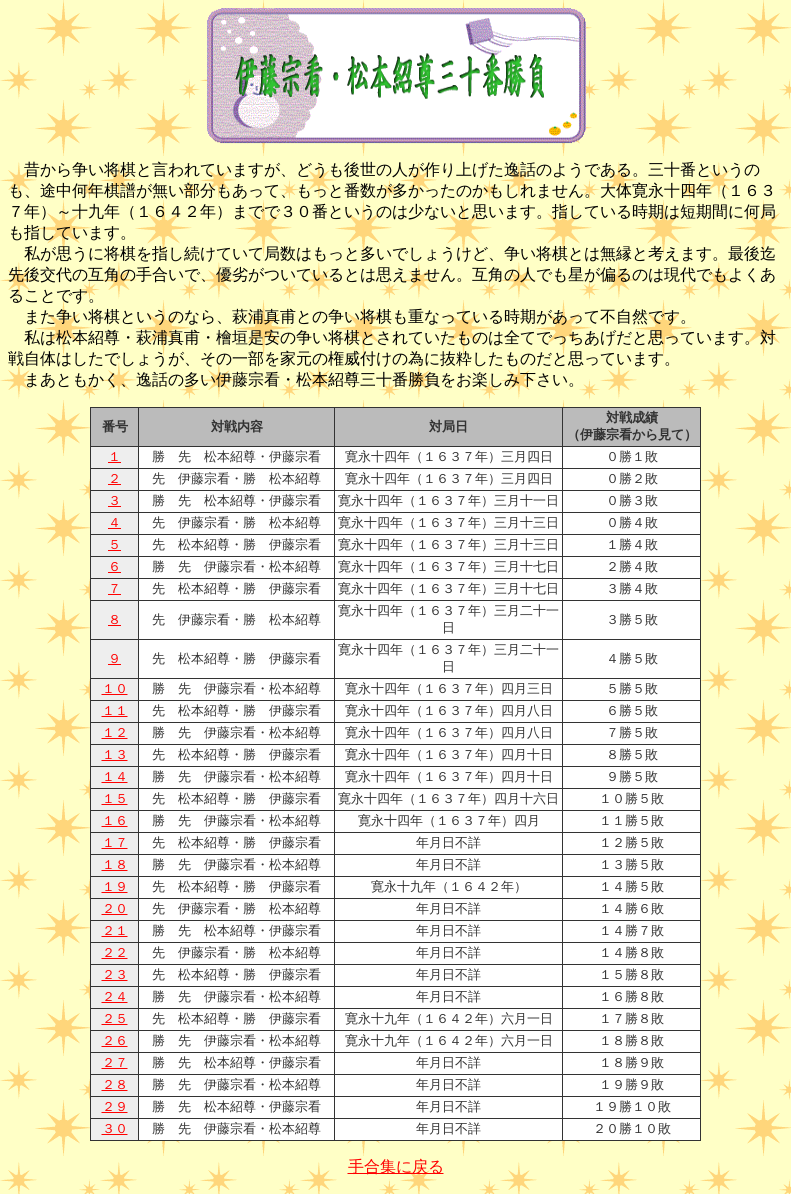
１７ (115, 843)
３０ (115, 1129)
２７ (115, 1063)
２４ (115, 997)
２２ (115, 953)
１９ (115, 887)
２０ (115, 909)
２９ (115, 1107)
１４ (115, 777)
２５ (115, 1019)
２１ (115, 931)
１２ (115, 733)
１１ (115, 711)
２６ (115, 1041)
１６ (115, 821)
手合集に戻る (396, 1166)
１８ (115, 865)
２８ (115, 1085)
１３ (115, 755)
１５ (115, 799)
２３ (115, 975)
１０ (115, 689)
